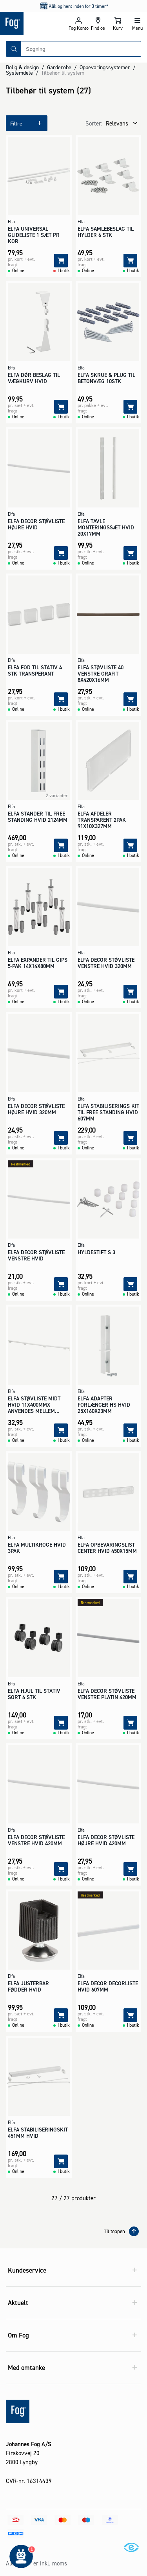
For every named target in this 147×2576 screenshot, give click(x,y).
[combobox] (81, 48)
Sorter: (93, 123)
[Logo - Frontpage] (34, 23)
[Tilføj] (61, 260)
